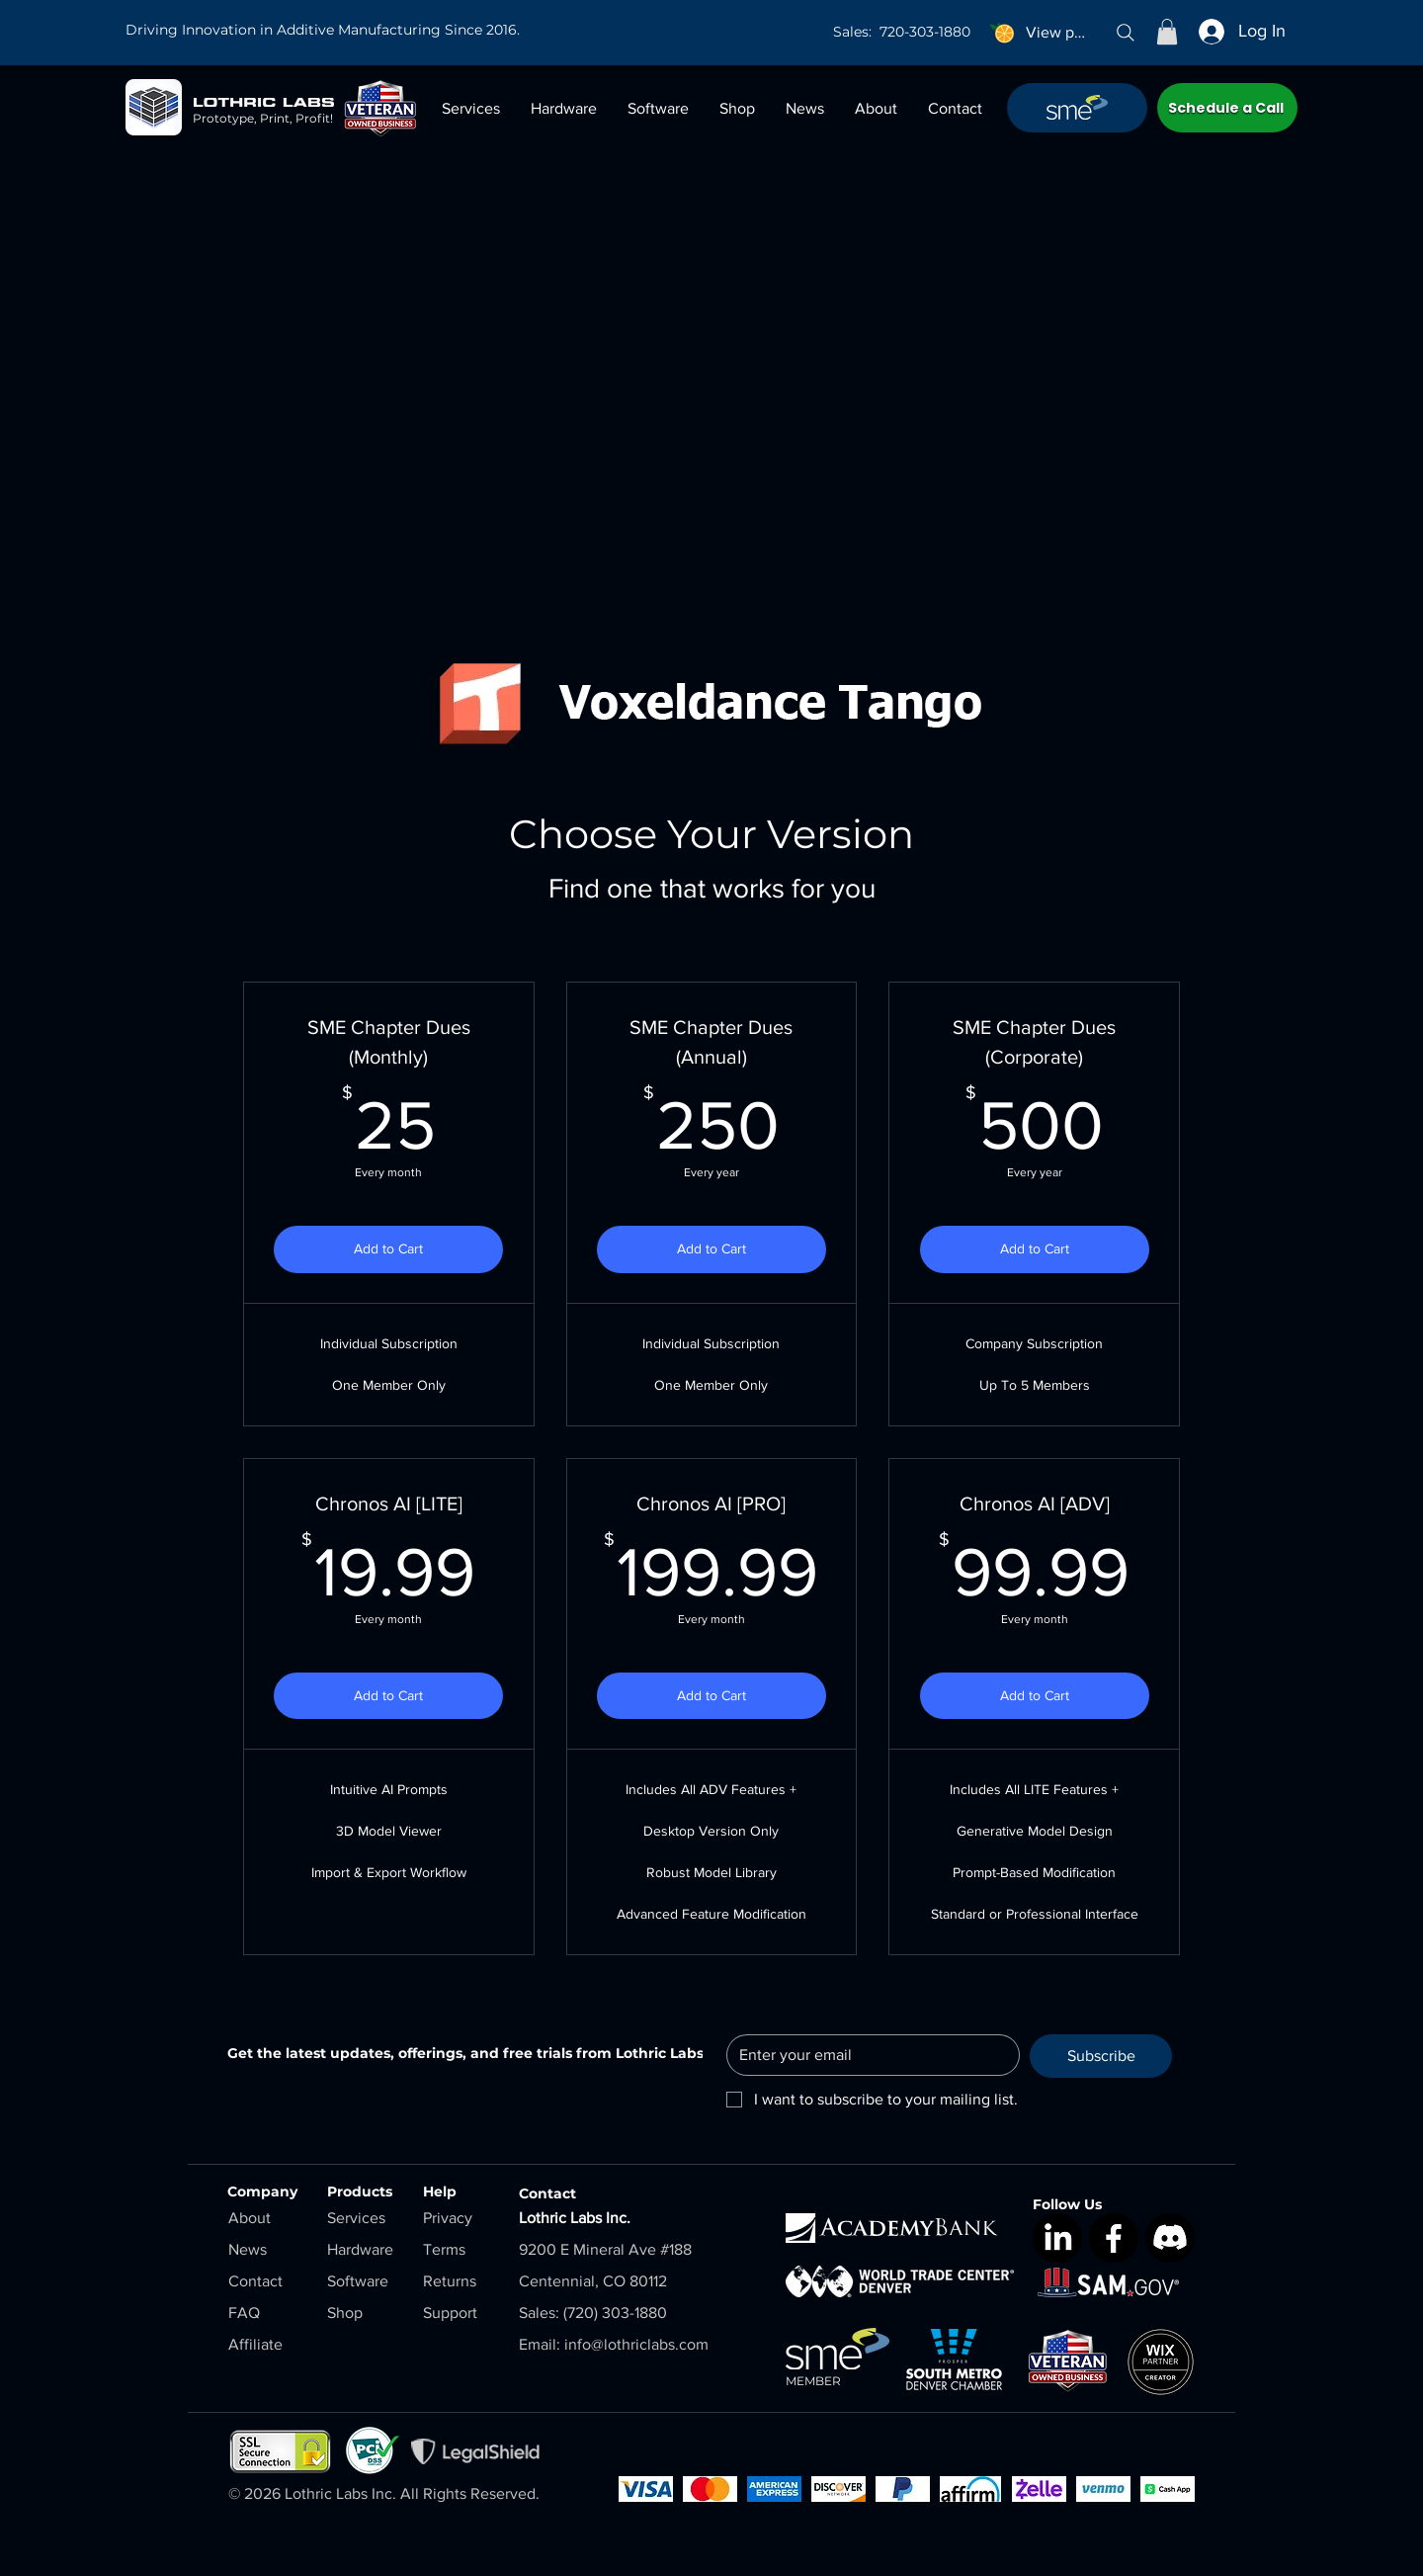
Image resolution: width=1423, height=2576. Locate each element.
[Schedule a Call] (1227, 107)
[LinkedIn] (1057, 2238)
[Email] (867, 2055)
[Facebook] (1113, 2238)
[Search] (1125, 32)
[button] (1167, 31)
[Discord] (1170, 2238)
